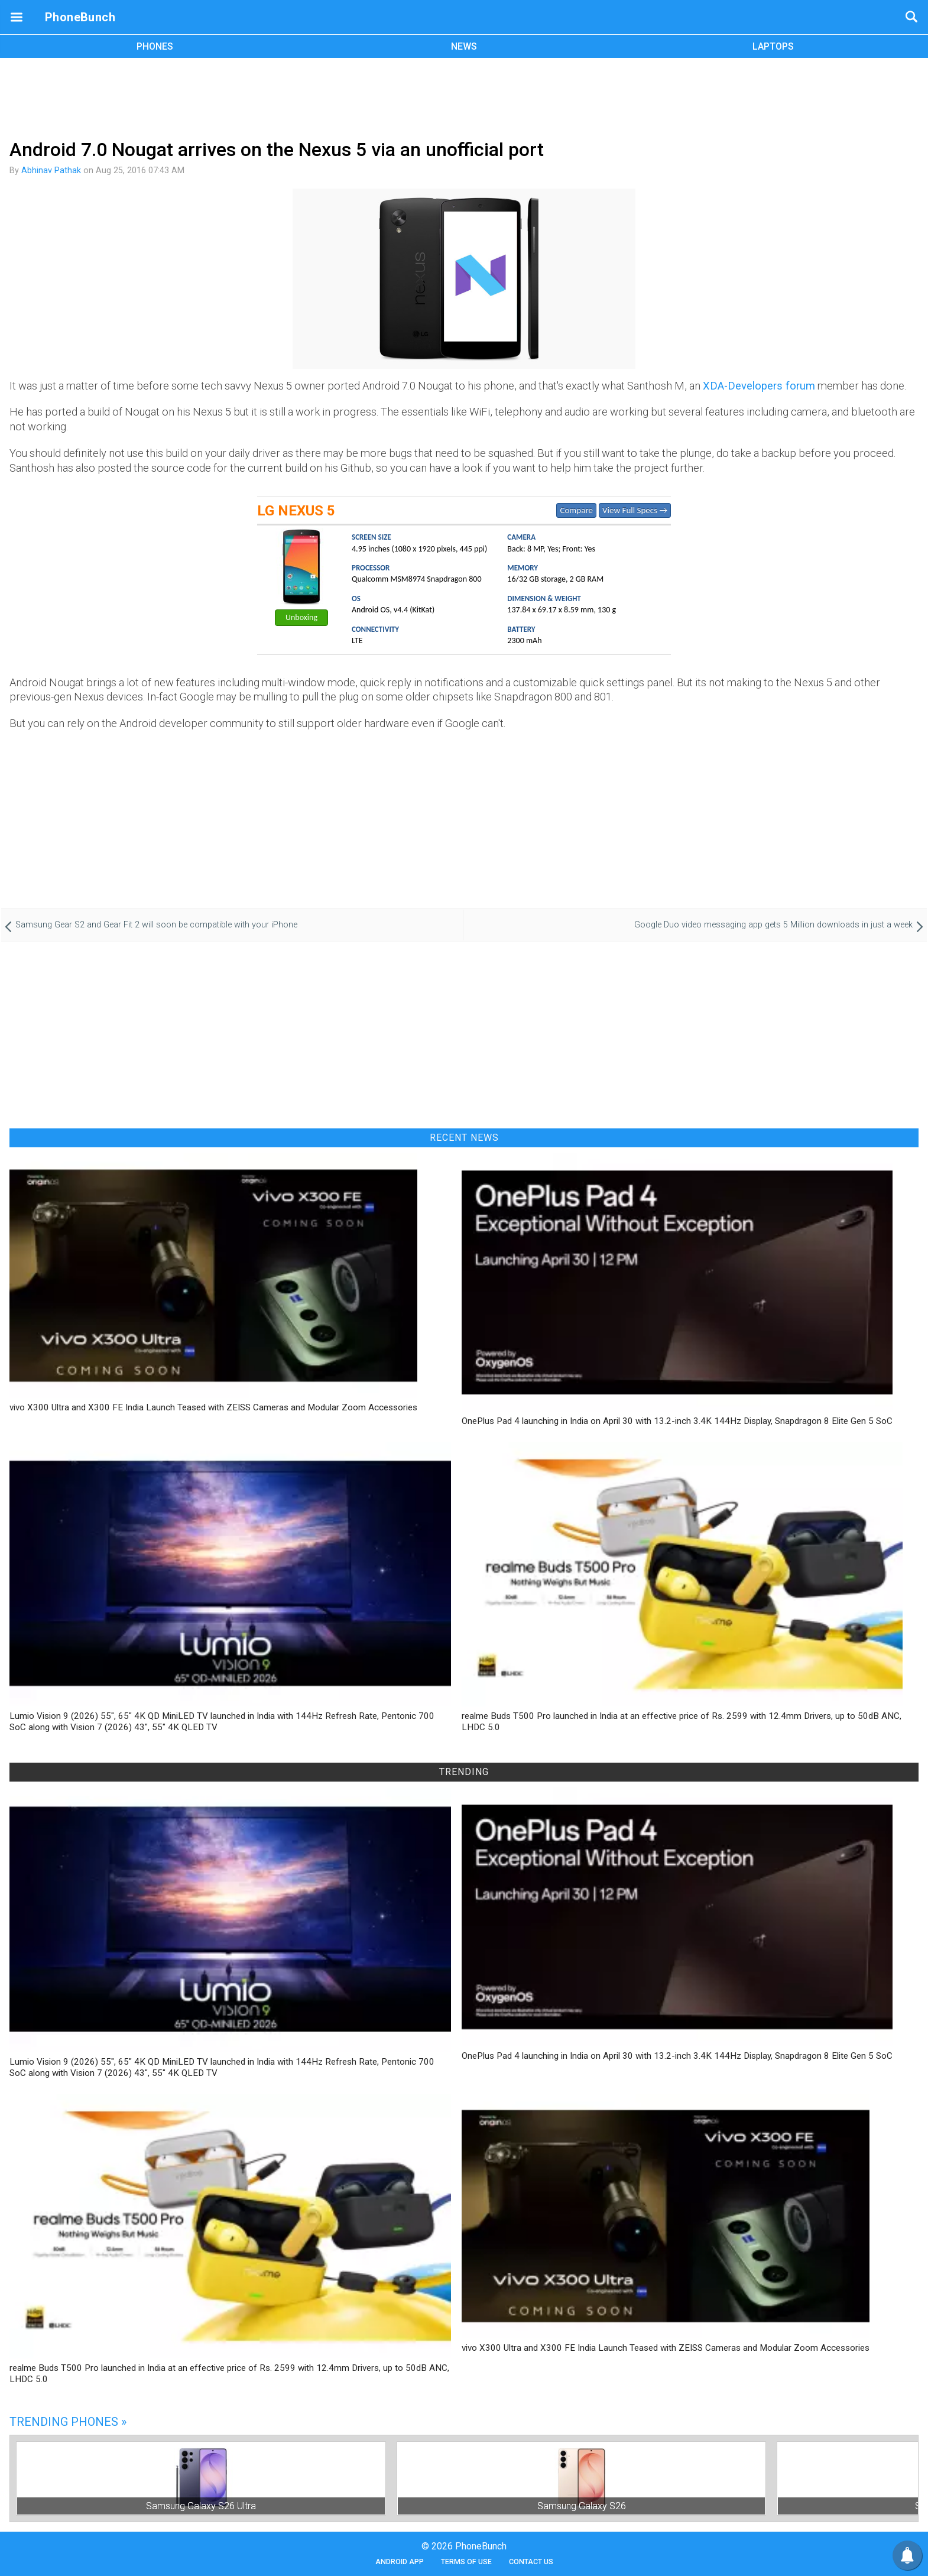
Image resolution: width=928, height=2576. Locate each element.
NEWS (464, 46)
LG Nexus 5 (296, 510)
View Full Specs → (634, 510)
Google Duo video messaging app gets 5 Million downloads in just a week (773, 925)
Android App (399, 2561)
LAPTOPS (773, 46)
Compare (576, 510)
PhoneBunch (80, 17)
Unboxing (301, 617)
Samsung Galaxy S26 (581, 2506)
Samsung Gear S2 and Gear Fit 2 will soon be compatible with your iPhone (156, 925)
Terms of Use (466, 2561)
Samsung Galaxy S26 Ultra (201, 2506)
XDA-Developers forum (759, 385)
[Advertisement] (464, 96)
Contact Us (531, 2561)
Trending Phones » (67, 2422)
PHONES (155, 46)
